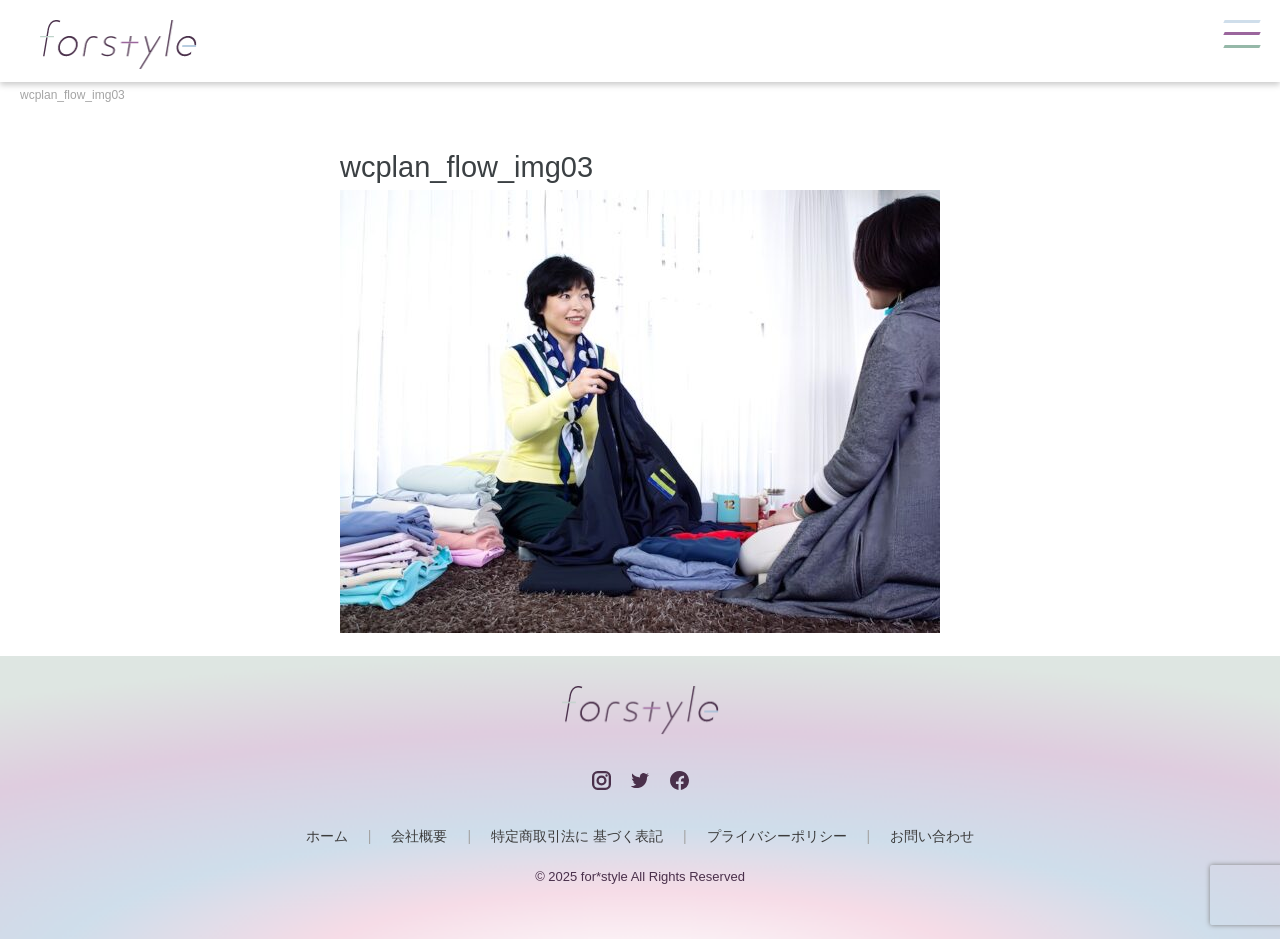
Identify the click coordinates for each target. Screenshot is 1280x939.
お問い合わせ (932, 836)
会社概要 (419, 836)
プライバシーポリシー (777, 836)
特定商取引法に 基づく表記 (577, 836)
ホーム (327, 836)
